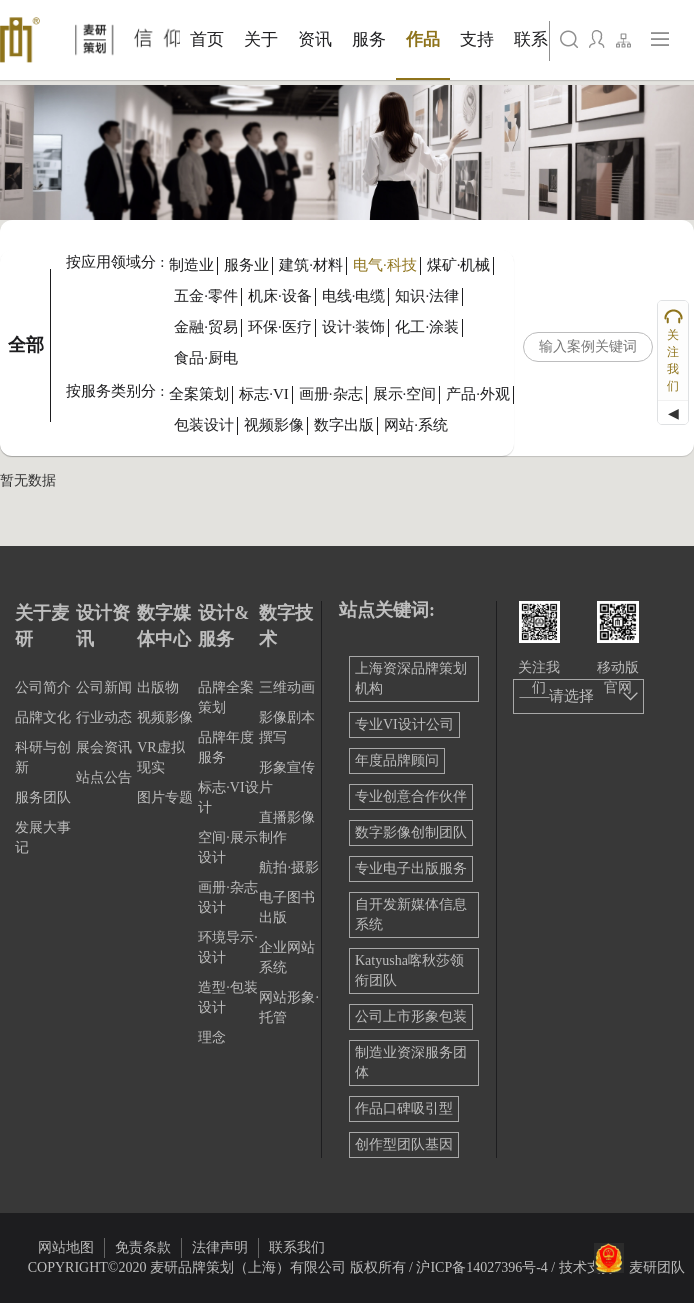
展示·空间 (405, 394)
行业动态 (104, 717)
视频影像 (274, 425)
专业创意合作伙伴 (411, 796)
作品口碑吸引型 (404, 1108)
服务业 (246, 265)
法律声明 (220, 1247)
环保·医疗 (280, 327)
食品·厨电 (206, 358)
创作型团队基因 (404, 1144)
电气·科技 (385, 265)
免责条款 (143, 1247)
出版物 (158, 687)
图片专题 (165, 797)
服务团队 (43, 797)
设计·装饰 (354, 327)
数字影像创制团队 (411, 832)
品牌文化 (43, 717)
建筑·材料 (311, 265)
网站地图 (66, 1247)
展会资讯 (104, 747)
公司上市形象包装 (411, 1016)
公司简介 (43, 687)
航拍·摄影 (289, 867)
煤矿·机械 (459, 265)
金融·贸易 (206, 327)
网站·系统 (416, 425)
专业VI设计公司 (404, 724)
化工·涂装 (427, 327)
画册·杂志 (331, 394)
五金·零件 (206, 296)
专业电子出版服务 (411, 868)
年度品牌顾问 (397, 760)
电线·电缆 (354, 296)
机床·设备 (280, 296)
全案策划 (199, 394)
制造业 (191, 265)
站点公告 (104, 777)
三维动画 (287, 687)
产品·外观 (478, 394)
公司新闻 (104, 687)
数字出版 (344, 425)
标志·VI (264, 394)
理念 (212, 1037)
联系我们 (297, 1247)
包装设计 (204, 425)
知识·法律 (427, 296)
